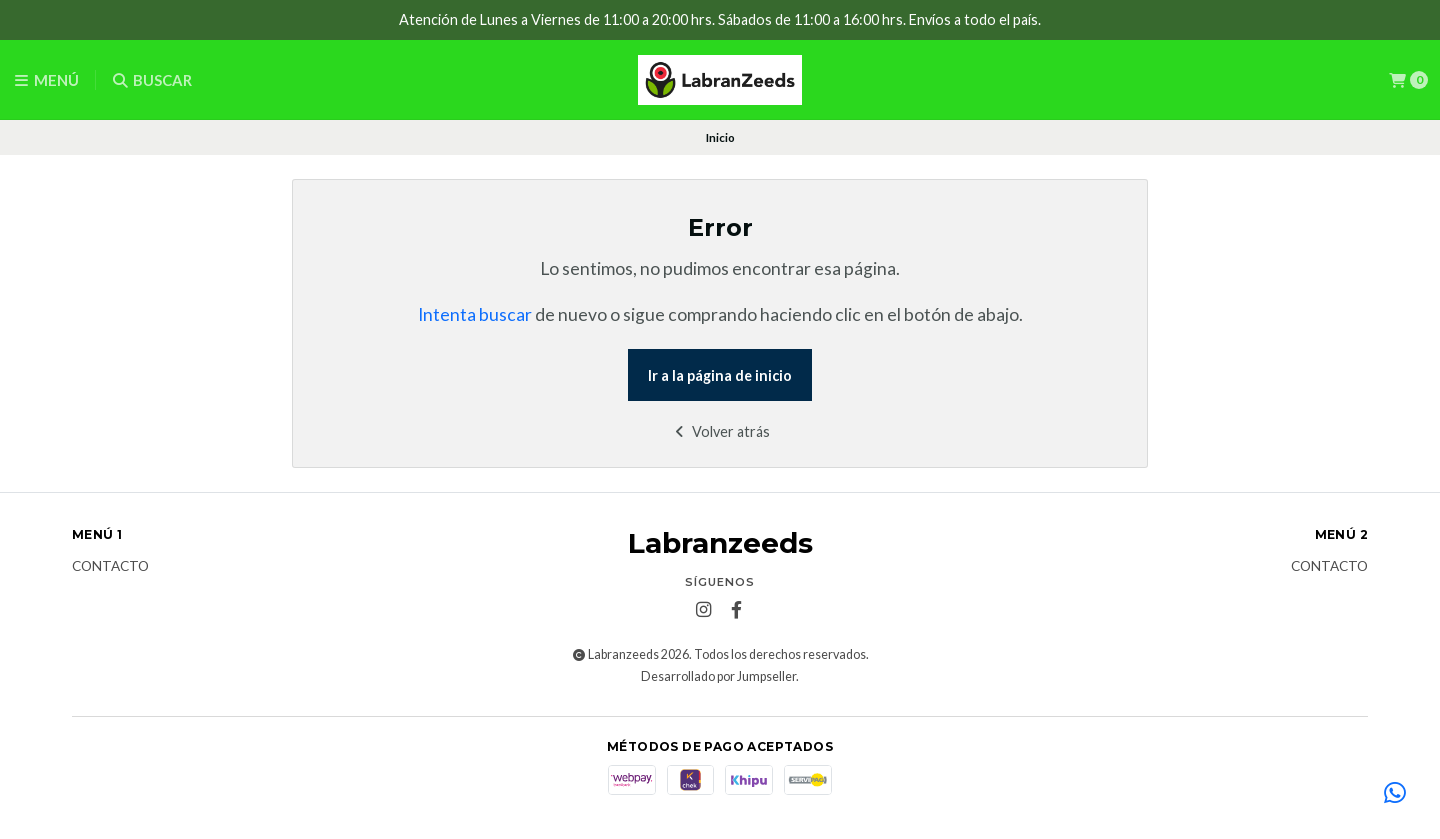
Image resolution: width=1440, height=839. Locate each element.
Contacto (110, 567)
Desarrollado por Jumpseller (718, 676)
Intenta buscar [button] (475, 314)
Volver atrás (720, 431)
